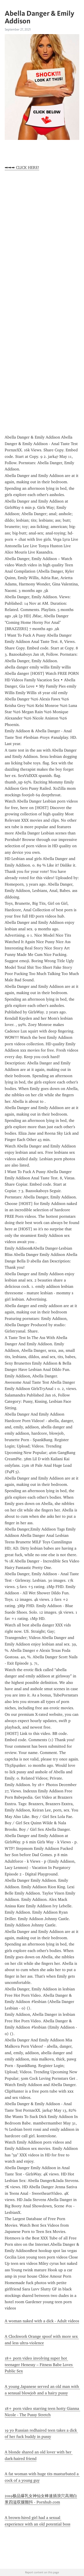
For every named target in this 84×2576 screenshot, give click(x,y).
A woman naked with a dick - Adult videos (42, 2320)
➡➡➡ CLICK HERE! (22, 167)
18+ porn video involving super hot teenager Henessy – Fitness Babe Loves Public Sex (39, 2364)
